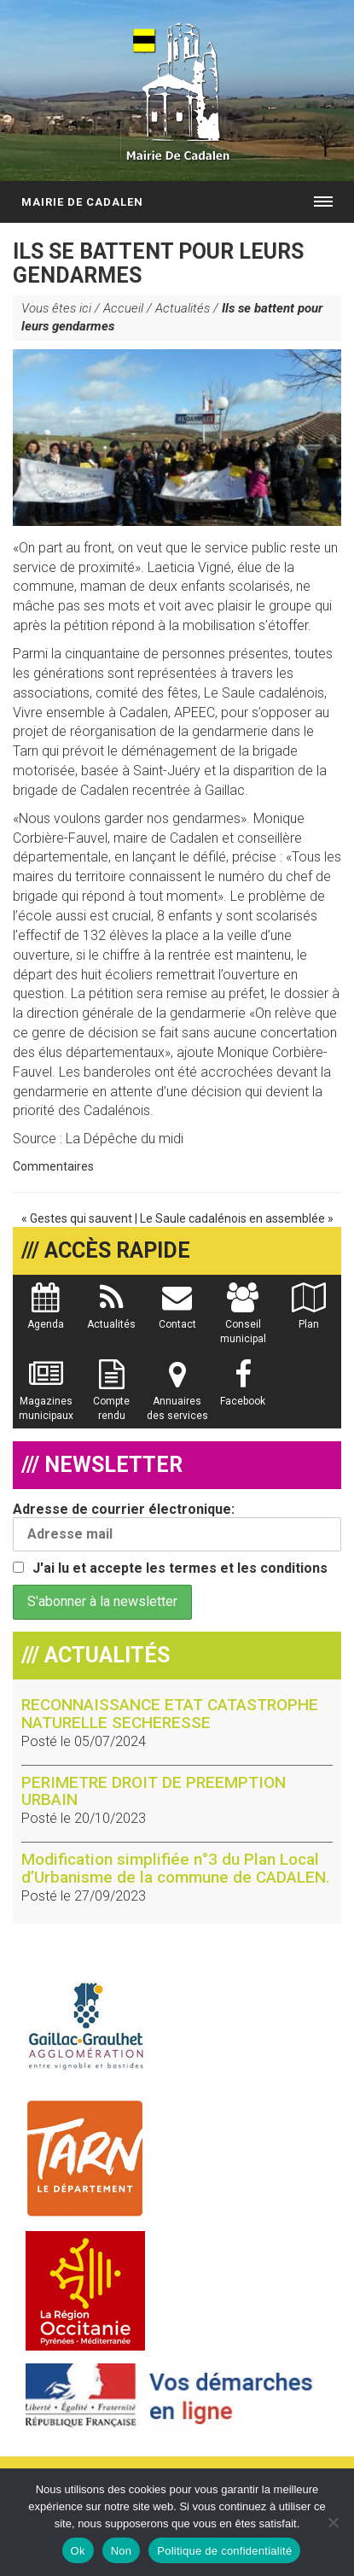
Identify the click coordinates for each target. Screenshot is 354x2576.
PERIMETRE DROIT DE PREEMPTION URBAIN (153, 1791)
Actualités (182, 308)
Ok (78, 2550)
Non (121, 2550)
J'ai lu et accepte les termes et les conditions (180, 1568)
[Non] (332, 2522)
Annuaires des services (177, 1399)
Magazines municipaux (46, 1399)
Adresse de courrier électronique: (177, 1526)
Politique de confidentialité (224, 2550)
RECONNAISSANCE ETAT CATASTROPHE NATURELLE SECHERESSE (169, 1713)
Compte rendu (111, 1399)
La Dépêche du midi (124, 1138)
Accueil (123, 308)
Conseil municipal (243, 1322)
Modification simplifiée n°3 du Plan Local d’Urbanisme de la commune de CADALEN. (175, 1868)
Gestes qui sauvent (81, 1218)
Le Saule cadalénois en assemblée (232, 1218)
